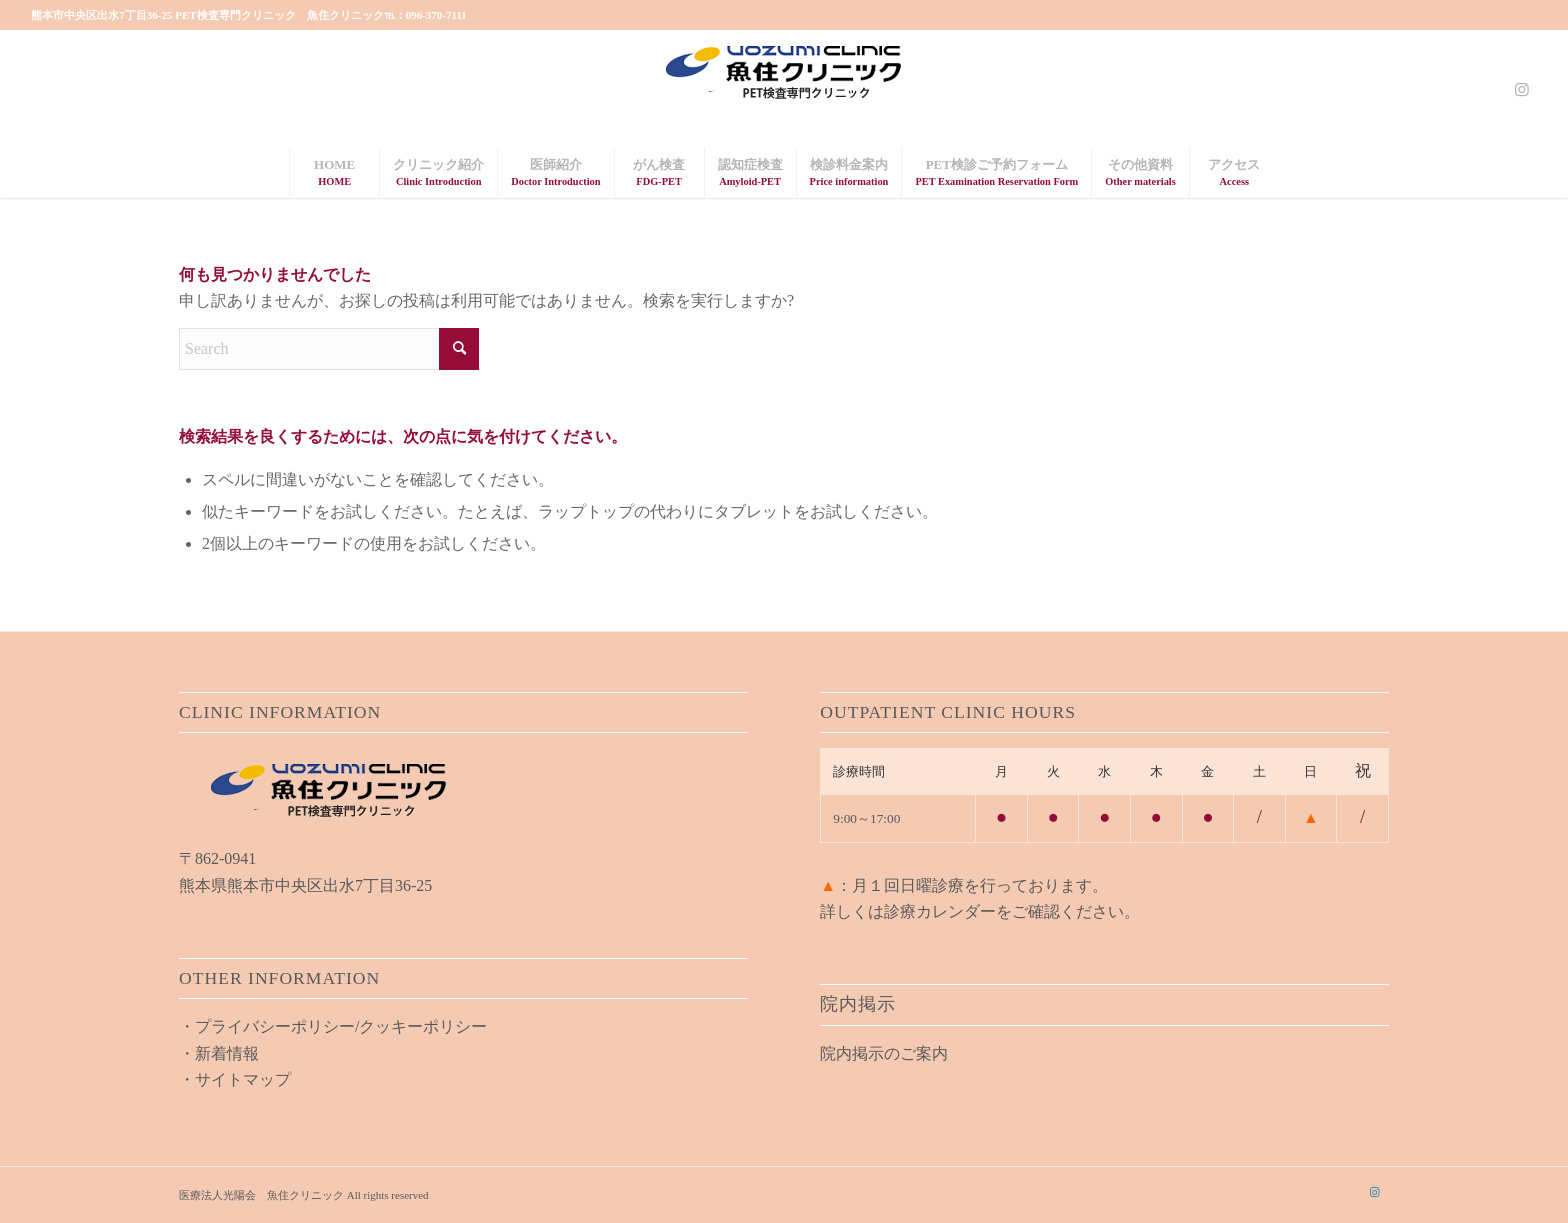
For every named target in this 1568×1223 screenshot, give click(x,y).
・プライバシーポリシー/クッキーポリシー (333, 1026)
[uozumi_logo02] (784, 89)
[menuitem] (334, 173)
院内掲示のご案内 (884, 1053)
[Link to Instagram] (1522, 89)
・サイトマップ (235, 1079)
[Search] (329, 349)
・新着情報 (219, 1053)
